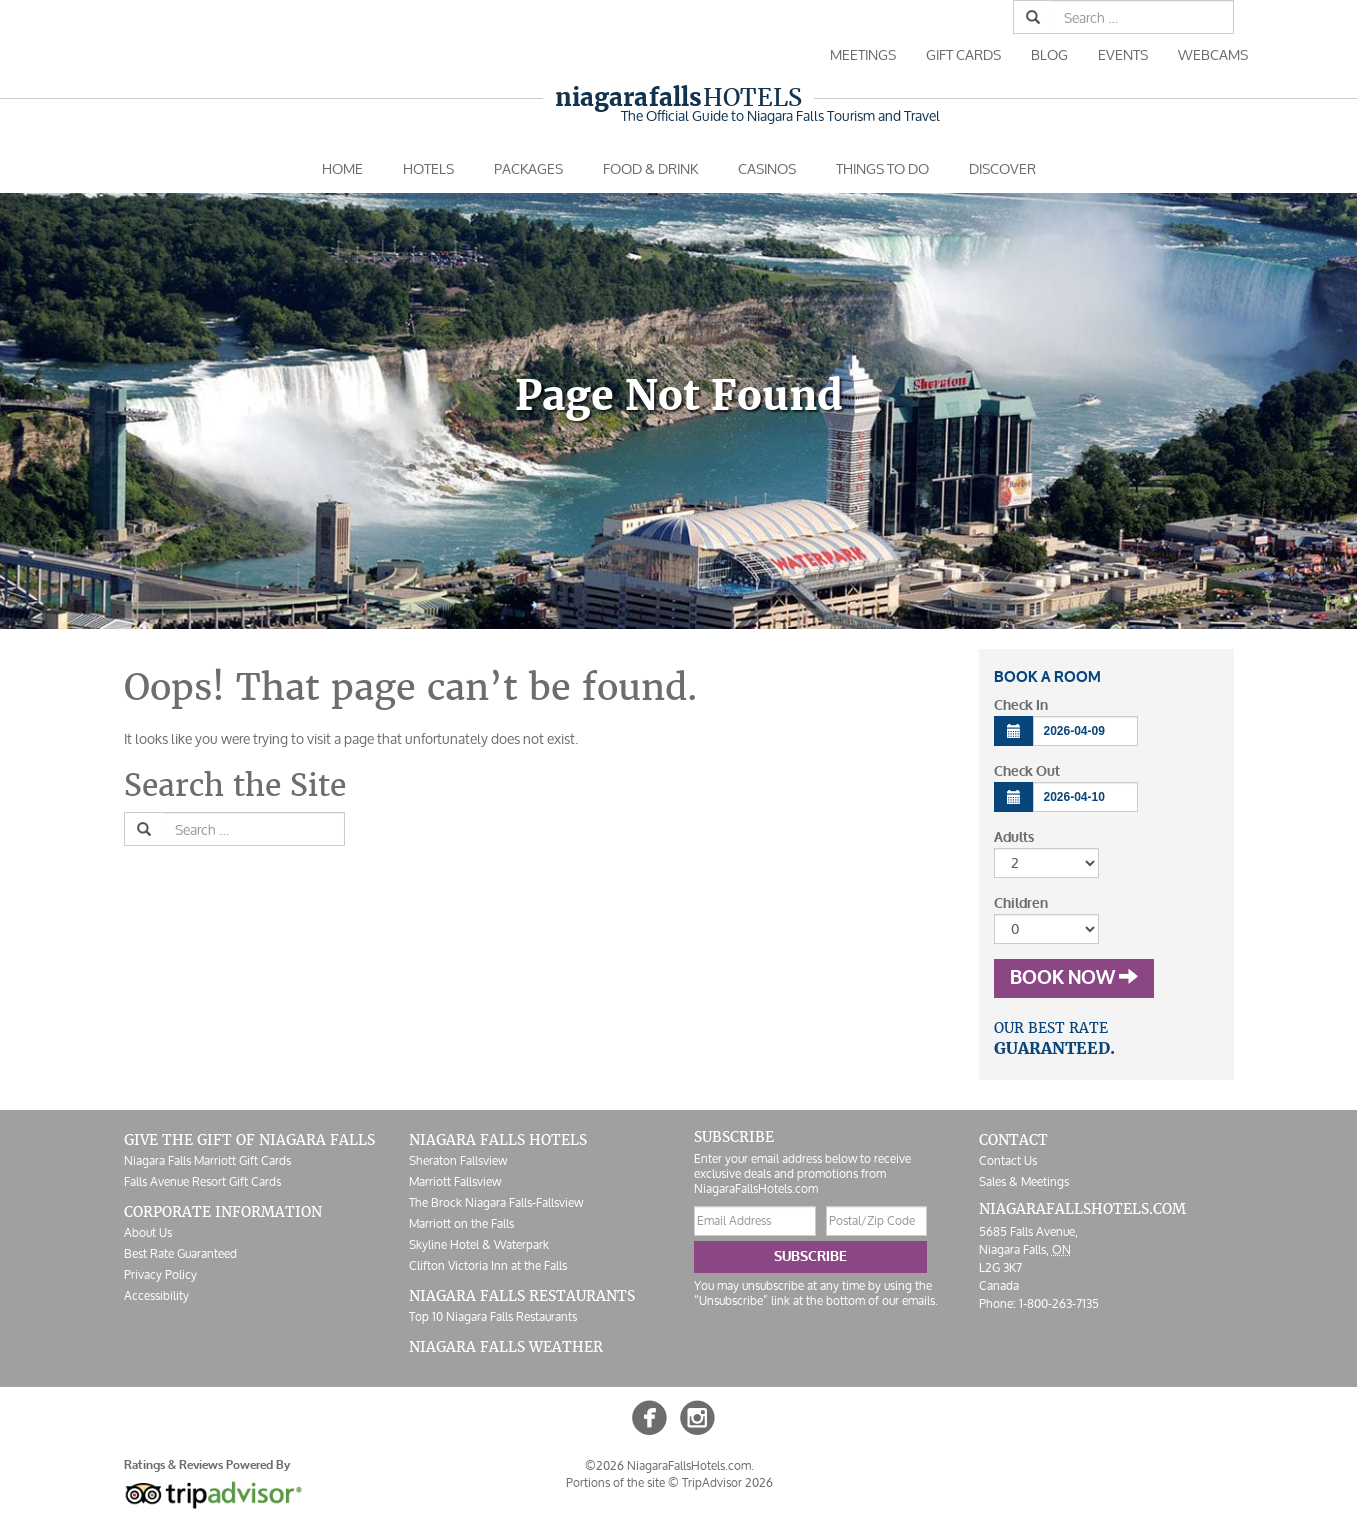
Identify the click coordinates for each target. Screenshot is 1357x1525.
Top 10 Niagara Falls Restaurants (493, 1316)
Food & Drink (650, 168)
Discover (1002, 168)
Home (342, 168)
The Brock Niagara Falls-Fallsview (496, 1202)
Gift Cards (963, 54)
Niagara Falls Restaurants (522, 1296)
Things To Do (882, 168)
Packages (528, 168)
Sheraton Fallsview (458, 1160)
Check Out (1027, 771)
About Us (148, 1232)
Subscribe (810, 1256)
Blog (1049, 54)
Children (1021, 903)
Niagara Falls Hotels (498, 1140)
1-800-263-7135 (1059, 1303)
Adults (1014, 837)
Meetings (863, 54)
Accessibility (156, 1295)
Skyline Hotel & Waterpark (479, 1244)
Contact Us (1008, 1160)
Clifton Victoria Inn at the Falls (488, 1265)
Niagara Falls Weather (506, 1347)
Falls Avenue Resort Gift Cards (202, 1181)
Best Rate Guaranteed (180, 1253)
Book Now (1074, 978)
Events (1123, 54)
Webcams (1213, 54)
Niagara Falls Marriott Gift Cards (207, 1160)
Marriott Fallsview (455, 1181)
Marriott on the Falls (461, 1223)
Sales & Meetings (1024, 1181)
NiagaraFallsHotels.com (1082, 1209)
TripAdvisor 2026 (727, 1482)
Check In (1021, 705)
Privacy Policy (160, 1274)
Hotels (678, 97)
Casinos (767, 168)
